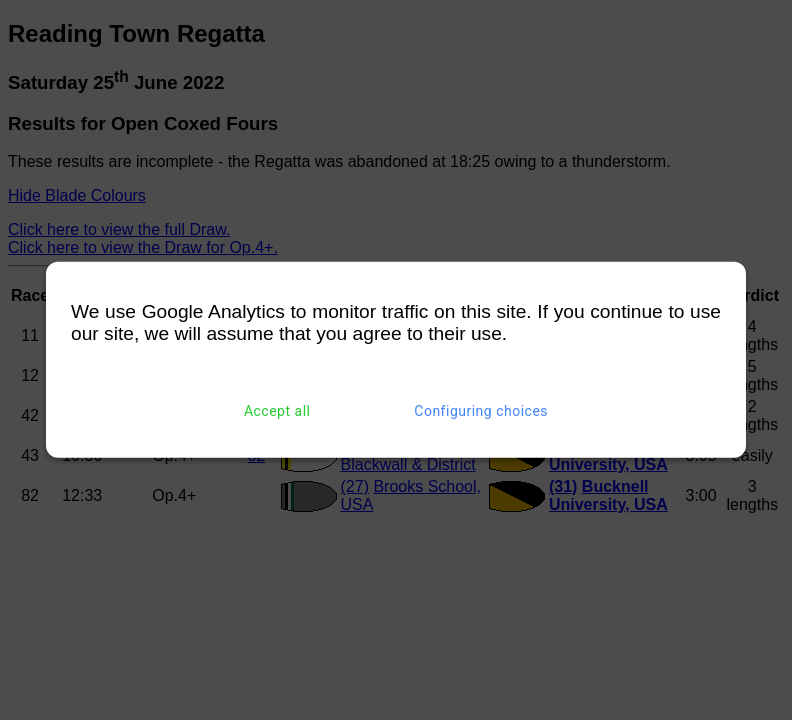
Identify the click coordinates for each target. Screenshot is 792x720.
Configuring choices (481, 411)
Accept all (277, 411)
